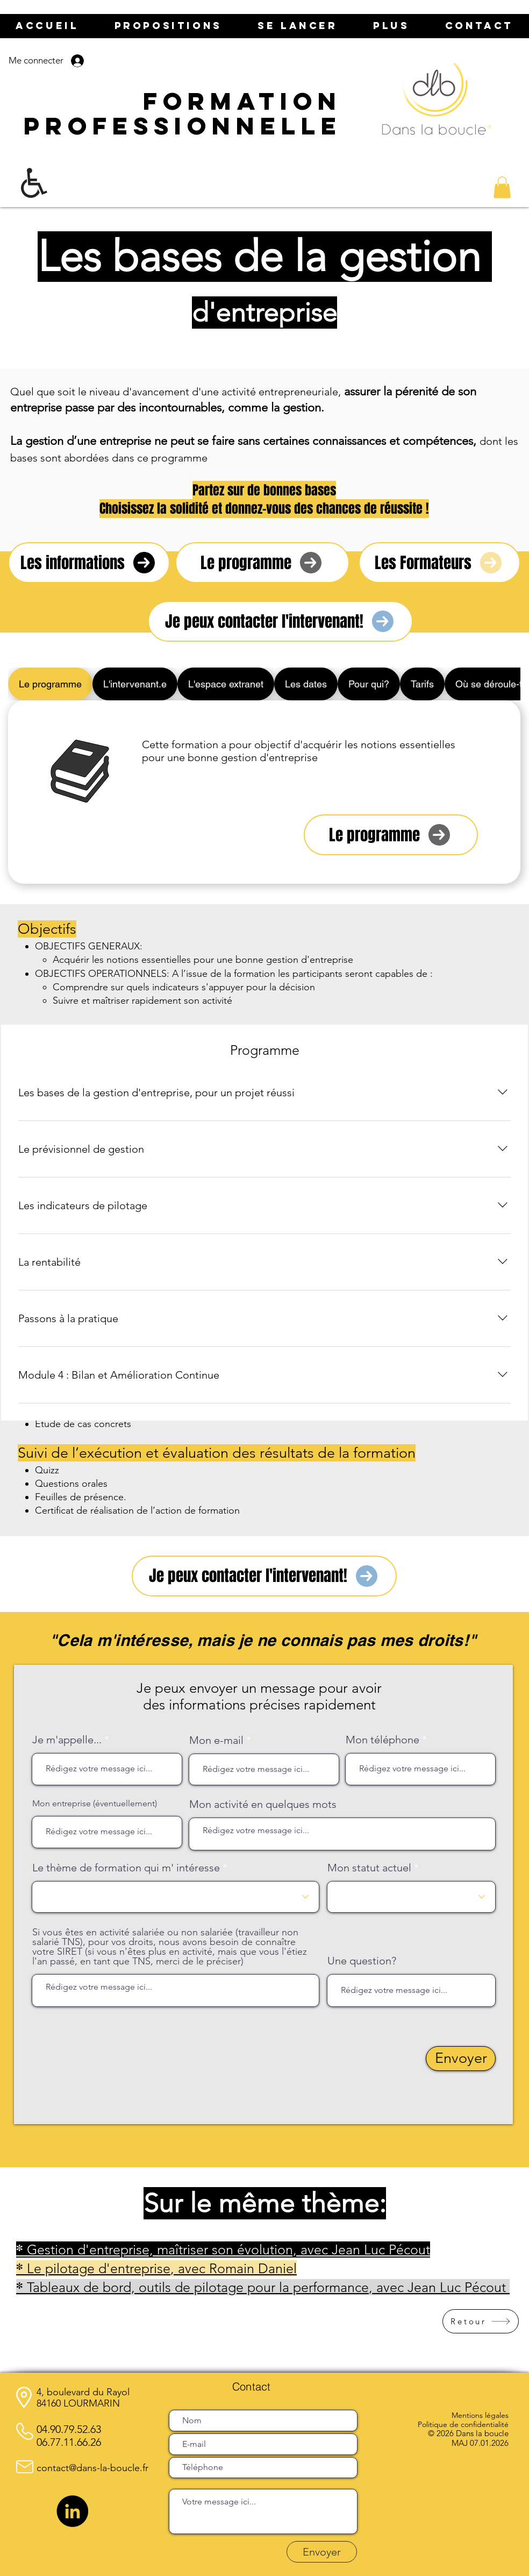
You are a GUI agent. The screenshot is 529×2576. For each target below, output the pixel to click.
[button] (502, 187)
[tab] (50, 684)
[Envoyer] (461, 2058)
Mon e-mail (216, 1740)
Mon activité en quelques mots (263, 1804)
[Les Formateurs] (439, 562)
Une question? (361, 1960)
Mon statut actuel (369, 1867)
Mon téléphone (382, 1739)
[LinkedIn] (72, 2511)
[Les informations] (89, 562)
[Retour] (480, 2321)
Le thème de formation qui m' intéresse (126, 1867)
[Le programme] (262, 562)
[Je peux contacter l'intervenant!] (280, 621)
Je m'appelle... (67, 1739)
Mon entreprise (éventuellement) (94, 1803)
